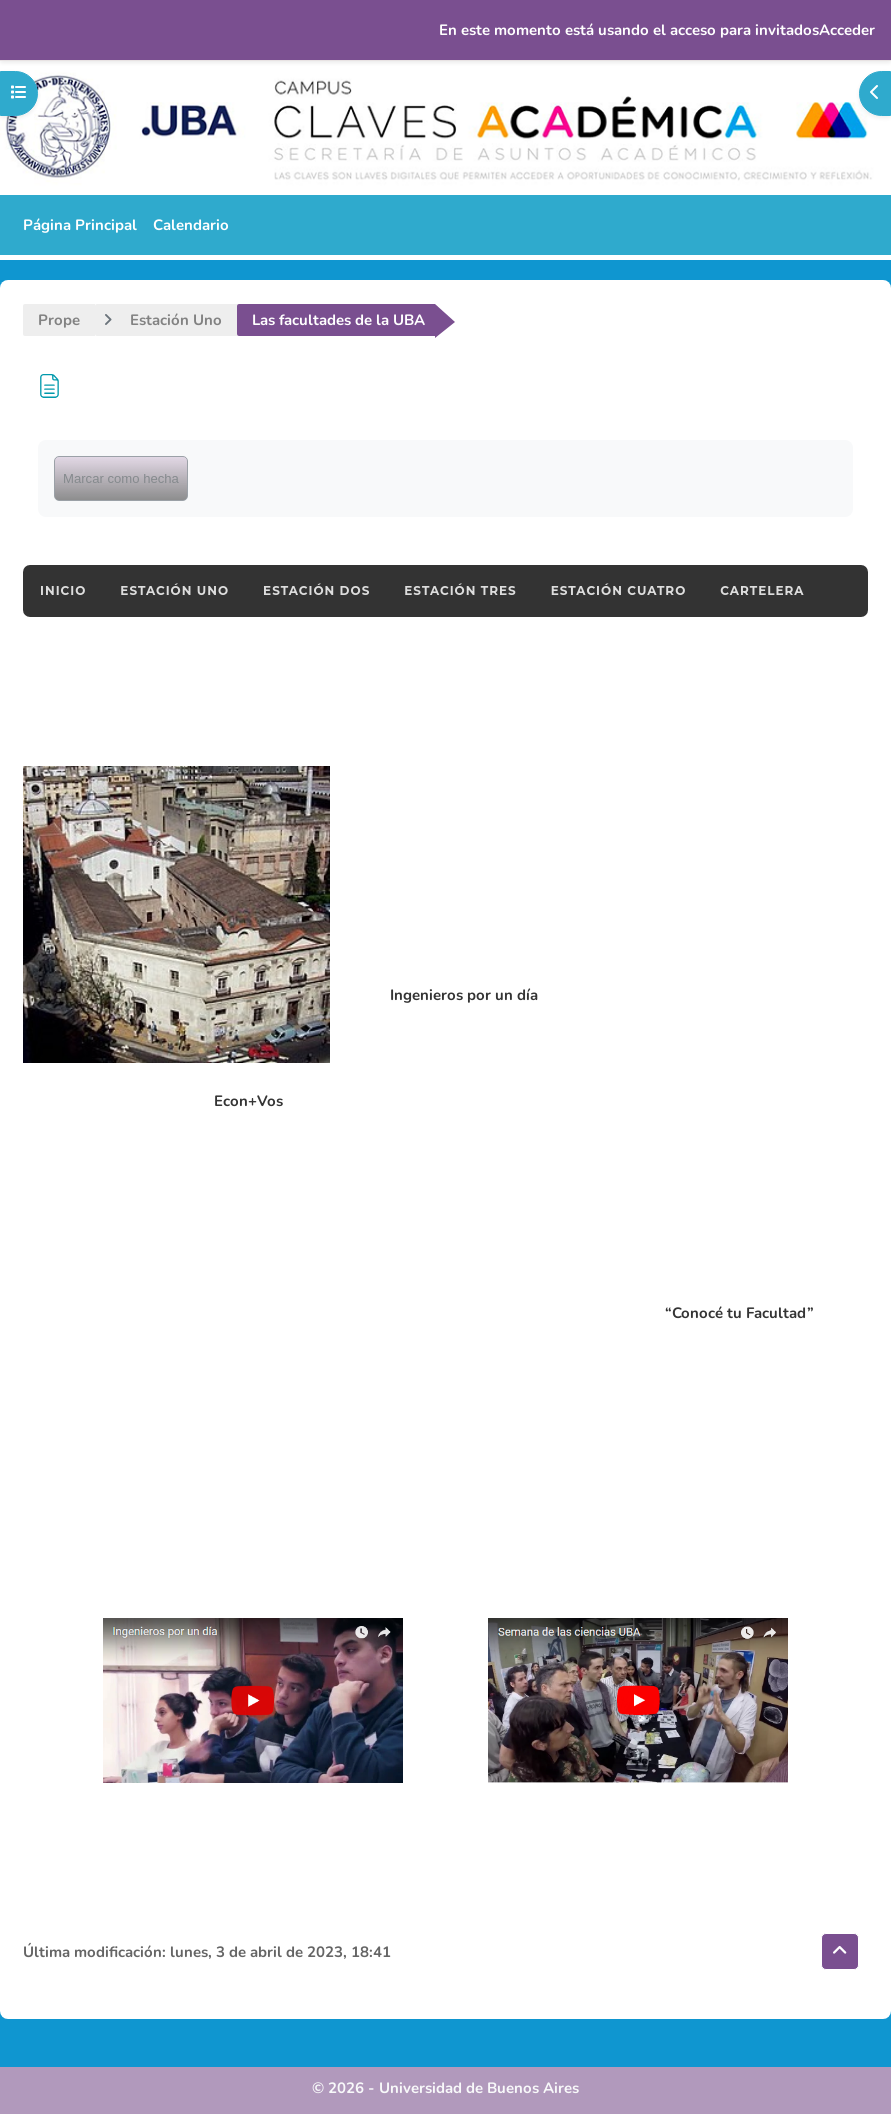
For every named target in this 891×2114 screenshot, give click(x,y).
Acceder (847, 30)
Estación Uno (176, 320)
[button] (840, 1951)
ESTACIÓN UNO (174, 590)
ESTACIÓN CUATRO (619, 590)
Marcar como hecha (121, 478)
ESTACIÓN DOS (316, 590)
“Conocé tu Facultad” (739, 1313)
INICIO (63, 590)
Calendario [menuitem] (191, 225)
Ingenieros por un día (464, 995)
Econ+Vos (248, 1101)
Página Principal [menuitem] (80, 225)
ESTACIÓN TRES (460, 590)
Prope (59, 320)
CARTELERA (762, 590)
